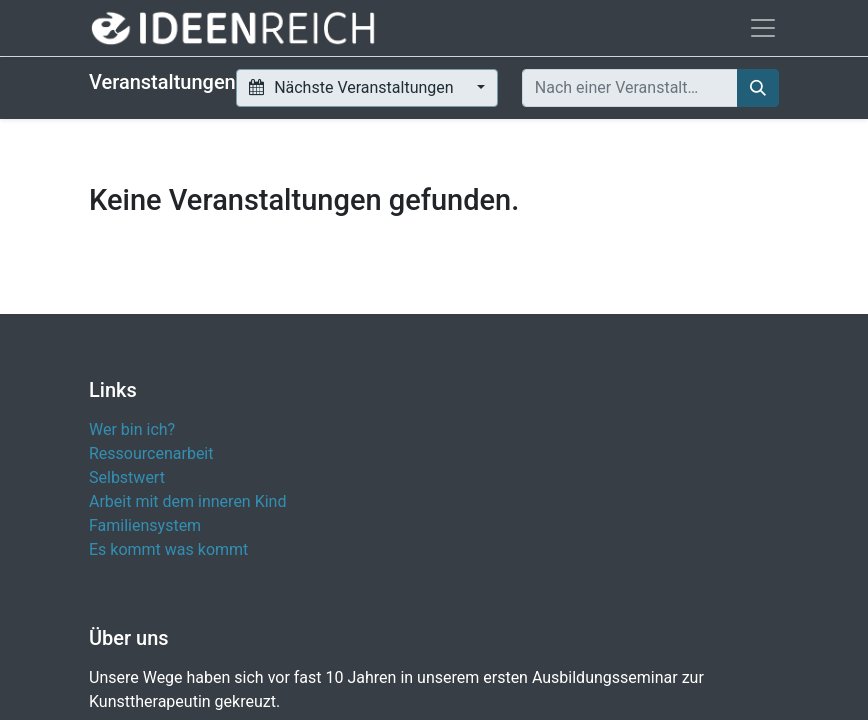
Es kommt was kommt (168, 549)
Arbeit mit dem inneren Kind (187, 501)
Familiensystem (145, 525)
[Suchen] (758, 88)
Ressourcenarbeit (151, 453)
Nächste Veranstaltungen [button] (353, 87)
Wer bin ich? (132, 429)
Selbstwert (127, 477)
